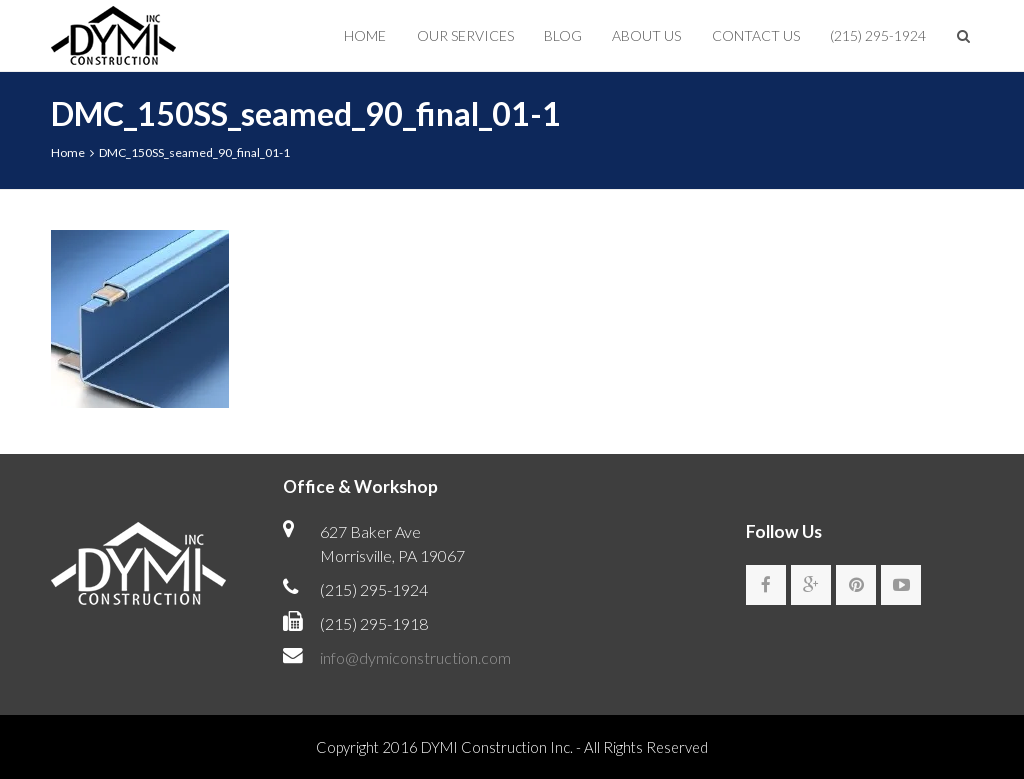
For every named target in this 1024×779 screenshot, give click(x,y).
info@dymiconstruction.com (415, 657)
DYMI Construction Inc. (497, 747)
